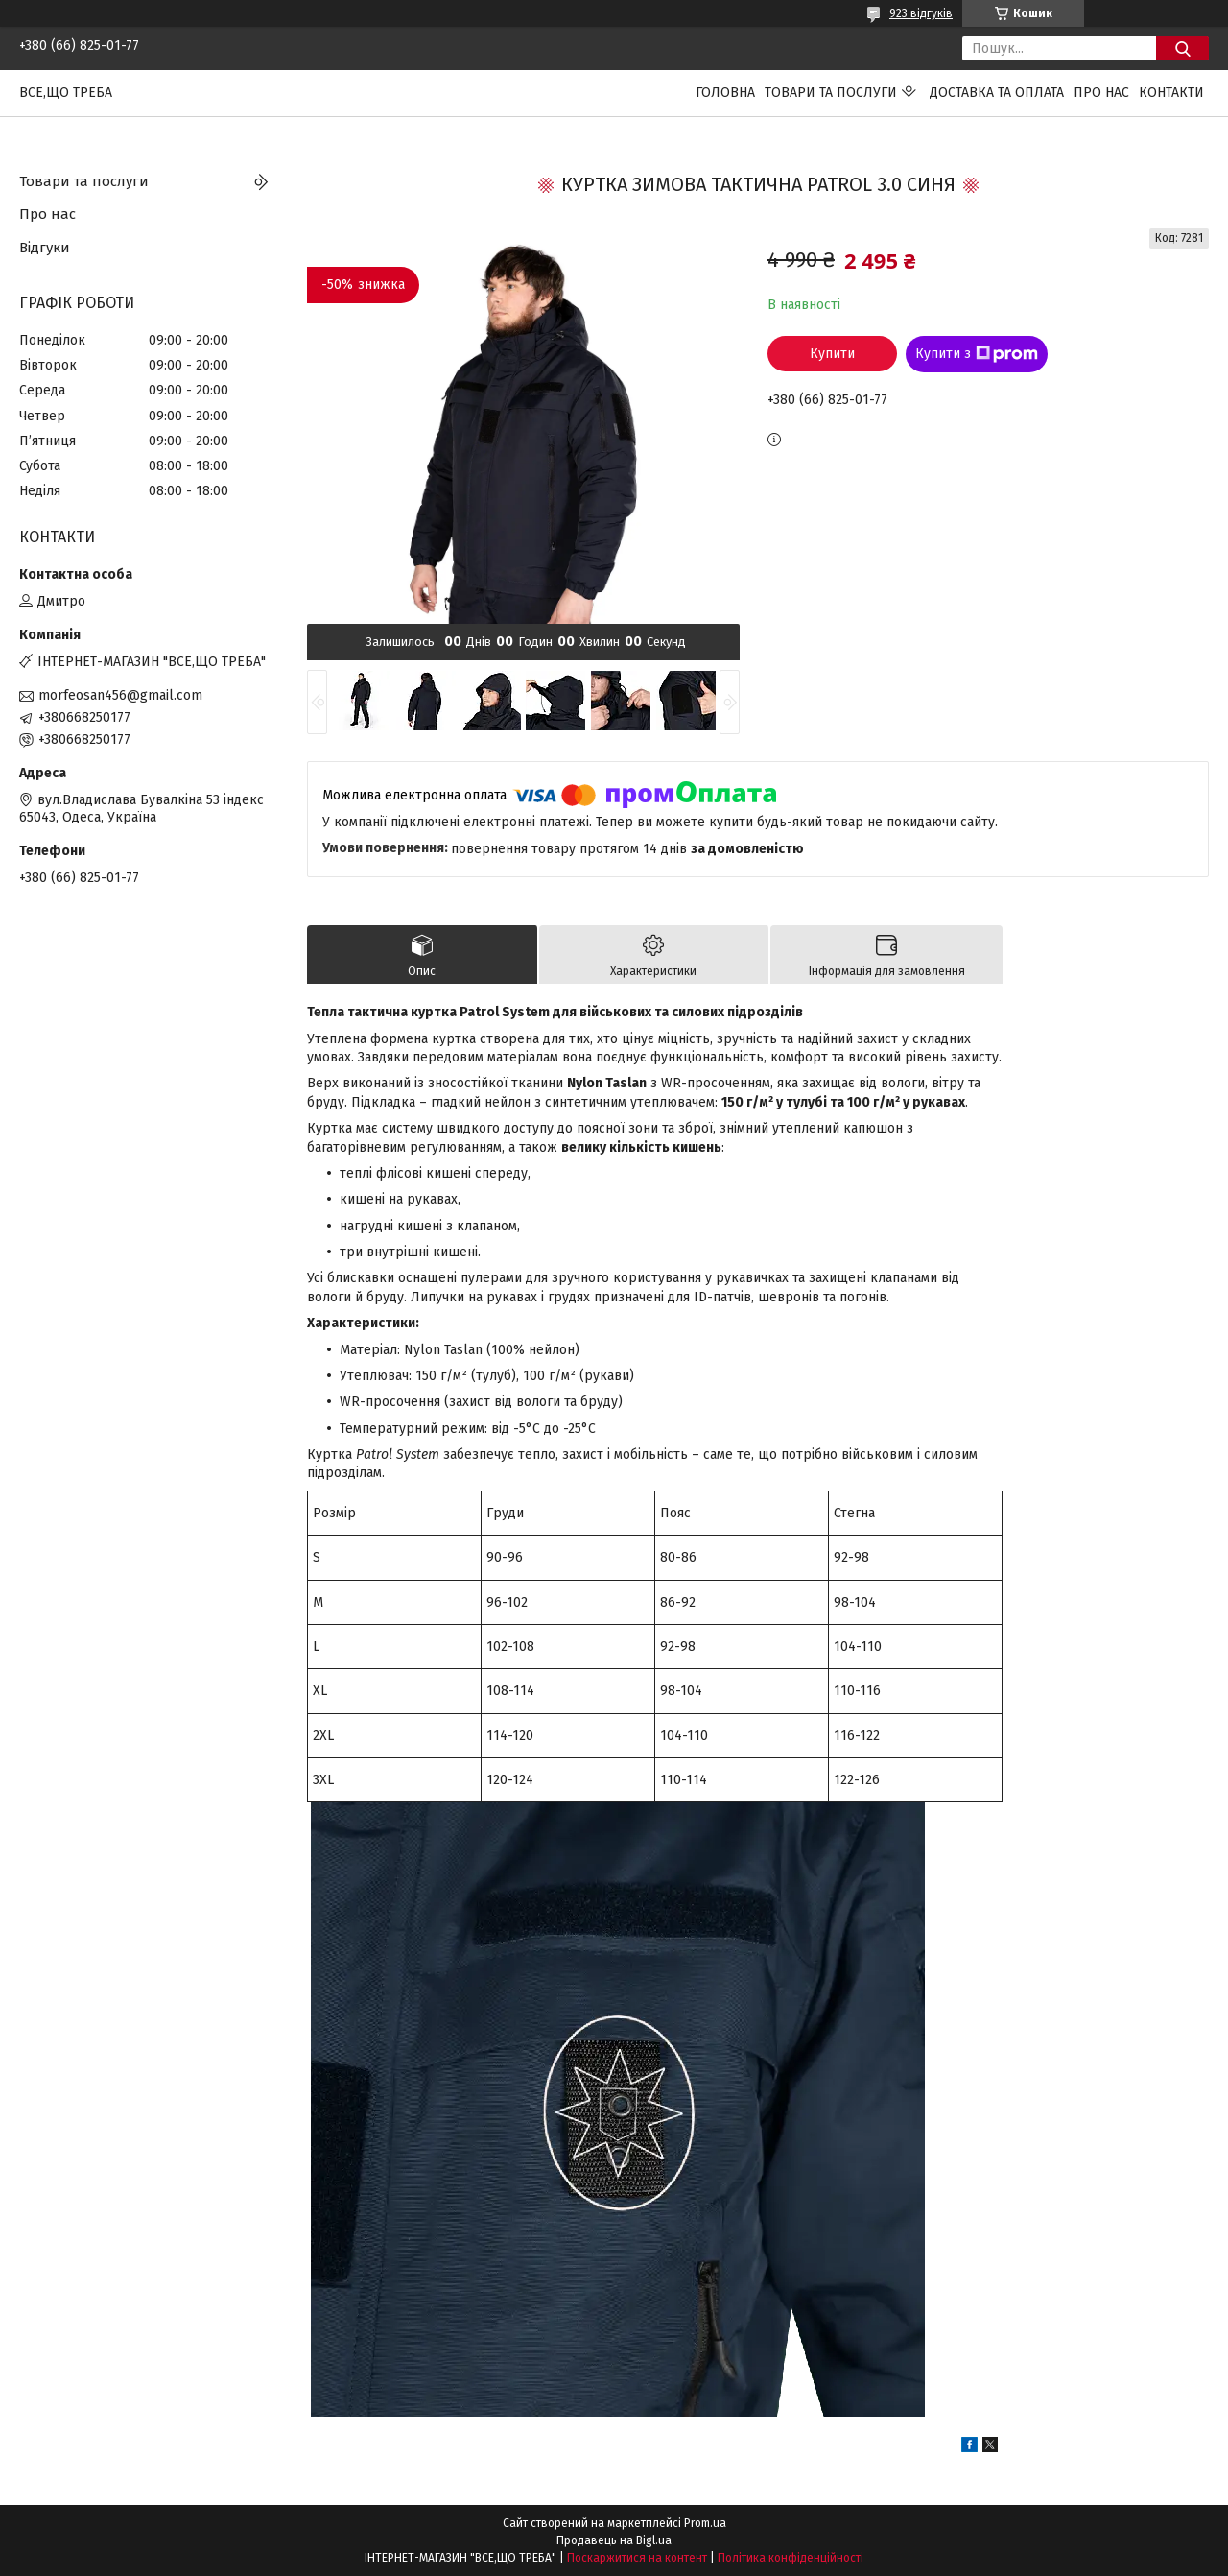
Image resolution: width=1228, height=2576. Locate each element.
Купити (832, 354)
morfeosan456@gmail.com (120, 695)
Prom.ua (705, 2523)
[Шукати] (1182, 48)
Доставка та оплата (997, 92)
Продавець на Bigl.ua (614, 2540)
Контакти (1171, 92)
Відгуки (44, 247)
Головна (725, 92)
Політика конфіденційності (790, 2557)
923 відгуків (921, 13)
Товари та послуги (831, 92)
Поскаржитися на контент (637, 2557)
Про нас (1101, 92)
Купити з (976, 354)
